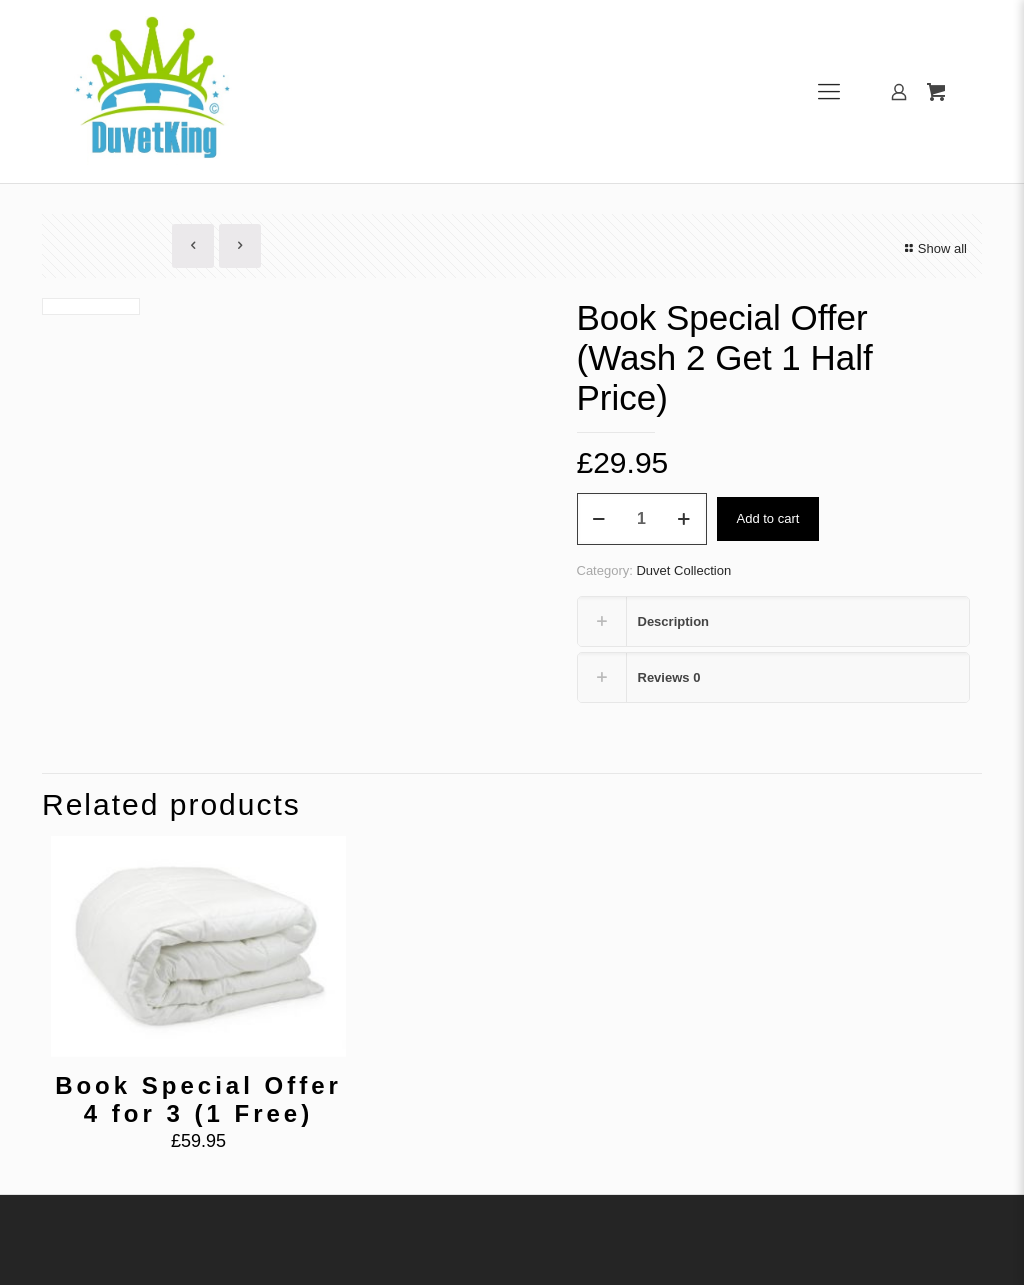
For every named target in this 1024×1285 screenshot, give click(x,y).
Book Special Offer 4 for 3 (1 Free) (198, 1099)
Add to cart (768, 518)
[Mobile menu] (829, 92)
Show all (933, 248)
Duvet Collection (683, 570)
